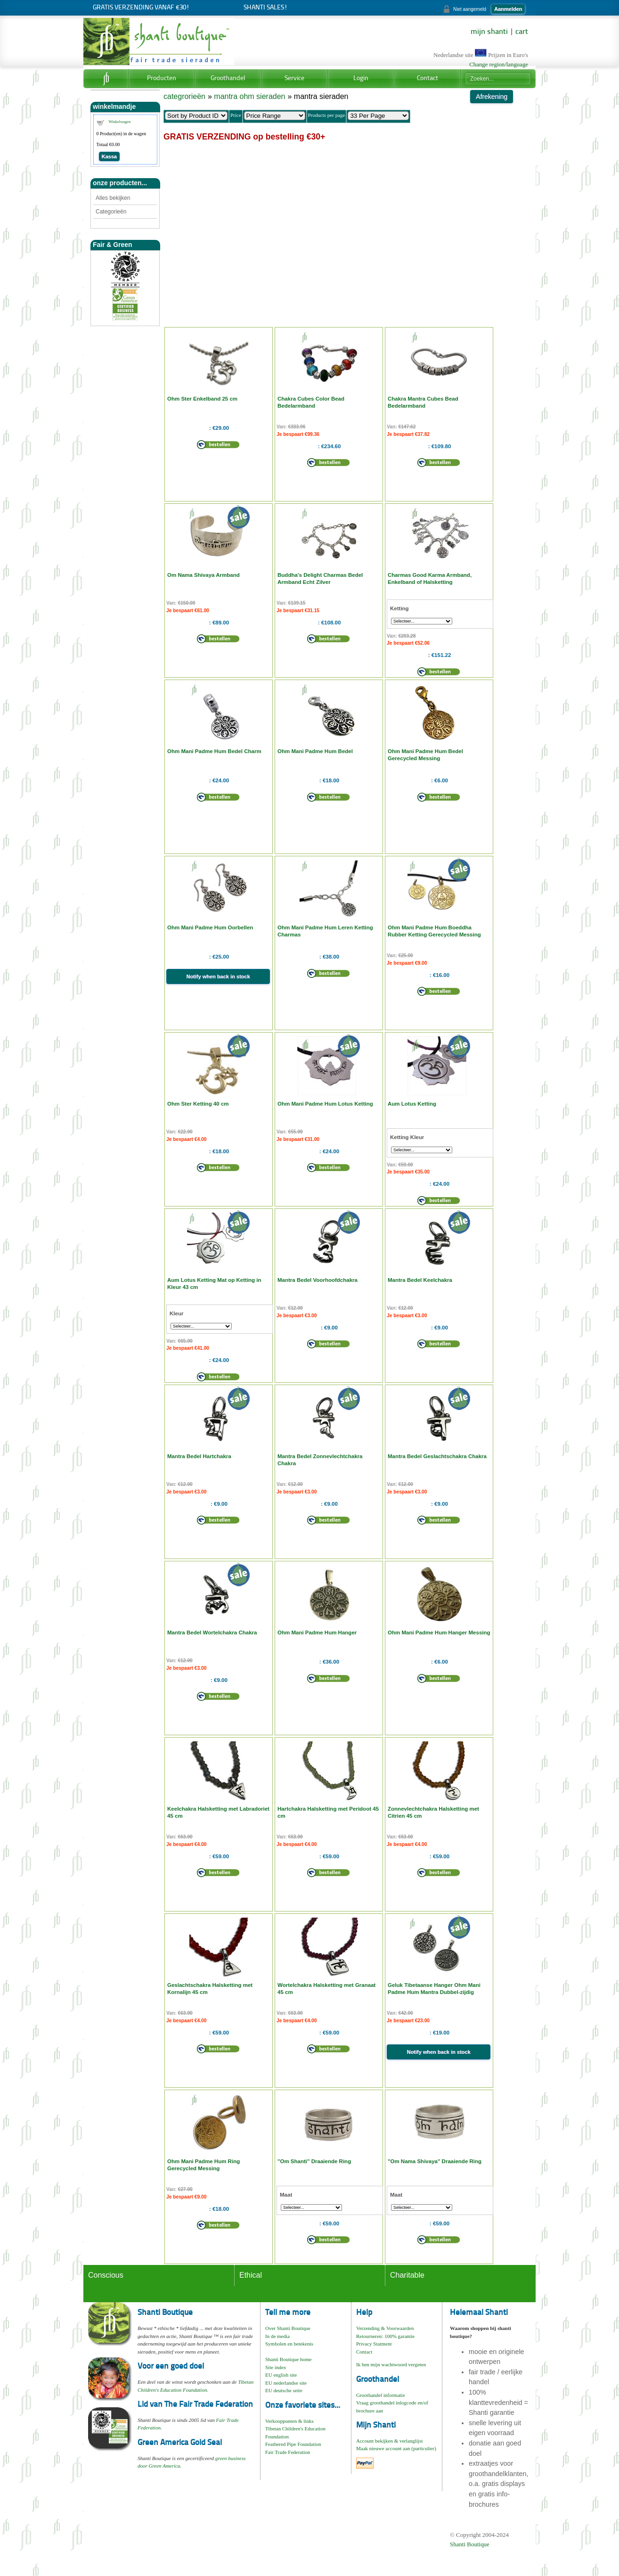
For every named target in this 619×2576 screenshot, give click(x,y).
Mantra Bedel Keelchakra (420, 1280)
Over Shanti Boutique (287, 2328)
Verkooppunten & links (289, 2421)
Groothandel (228, 78)
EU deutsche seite (283, 2390)
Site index (275, 2367)
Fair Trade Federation (287, 2452)
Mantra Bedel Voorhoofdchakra (317, 1280)
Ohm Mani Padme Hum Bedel (315, 751)
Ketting (399, 608)
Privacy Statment (373, 2343)
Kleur (176, 1313)
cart (521, 32)
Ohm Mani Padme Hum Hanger (317, 1632)
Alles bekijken (113, 198)
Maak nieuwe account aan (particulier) (396, 2448)
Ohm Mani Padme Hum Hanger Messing (439, 1632)
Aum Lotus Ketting (412, 1104)
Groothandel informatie (380, 2395)
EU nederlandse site (286, 2383)
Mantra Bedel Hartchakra (199, 1456)
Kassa (109, 156)
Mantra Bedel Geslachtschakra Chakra (437, 1456)
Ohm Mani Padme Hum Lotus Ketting (325, 1104)
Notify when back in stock (218, 976)
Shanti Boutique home (288, 2359)
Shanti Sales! (265, 7)
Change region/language (498, 64)
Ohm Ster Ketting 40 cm (198, 1104)
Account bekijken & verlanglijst (389, 2441)
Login (360, 78)
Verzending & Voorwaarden (385, 2328)
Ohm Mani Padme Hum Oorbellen (210, 927)
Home (105, 78)
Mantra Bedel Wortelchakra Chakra (212, 1632)
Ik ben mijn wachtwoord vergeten (391, 2364)
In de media (277, 2336)
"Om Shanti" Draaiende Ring (314, 2161)
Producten (161, 78)
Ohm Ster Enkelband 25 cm (202, 399)
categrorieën (184, 96)
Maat (286, 2195)
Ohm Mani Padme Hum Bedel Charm (214, 751)
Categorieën (111, 211)
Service (294, 78)
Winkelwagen (120, 121)
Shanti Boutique (469, 2544)
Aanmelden (508, 9)
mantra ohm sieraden (249, 96)
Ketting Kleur (407, 1137)
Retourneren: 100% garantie (385, 2336)
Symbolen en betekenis (289, 2343)
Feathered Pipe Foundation (293, 2444)
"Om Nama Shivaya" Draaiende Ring (434, 2161)
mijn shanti (489, 32)
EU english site (281, 2375)
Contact (427, 78)
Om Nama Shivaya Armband (203, 575)
